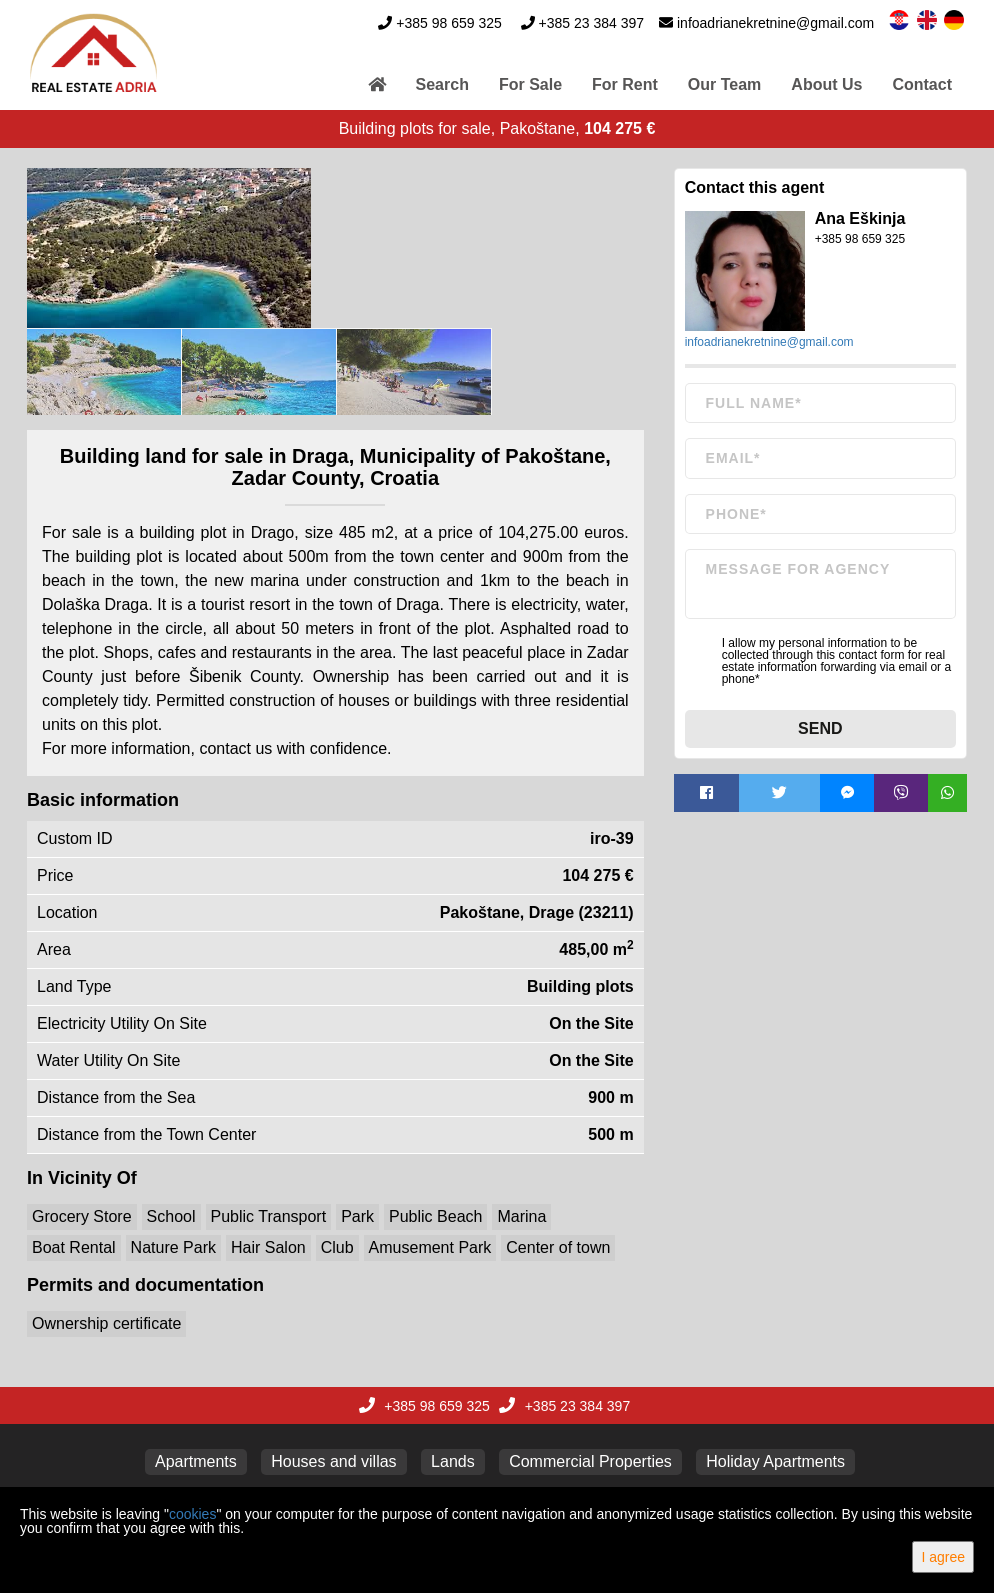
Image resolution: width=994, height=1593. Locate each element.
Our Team (725, 84)
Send (820, 728)
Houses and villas (333, 1461)
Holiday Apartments (775, 1461)
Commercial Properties (590, 1461)
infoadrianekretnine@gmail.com (775, 23)
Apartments (196, 1461)
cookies (192, 1514)
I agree (943, 1557)
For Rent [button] (625, 84)
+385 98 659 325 (449, 23)
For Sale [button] (530, 84)
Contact (922, 84)
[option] (104, 372)
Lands (453, 1461)
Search (442, 84)
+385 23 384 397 (592, 23)
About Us (826, 84)
